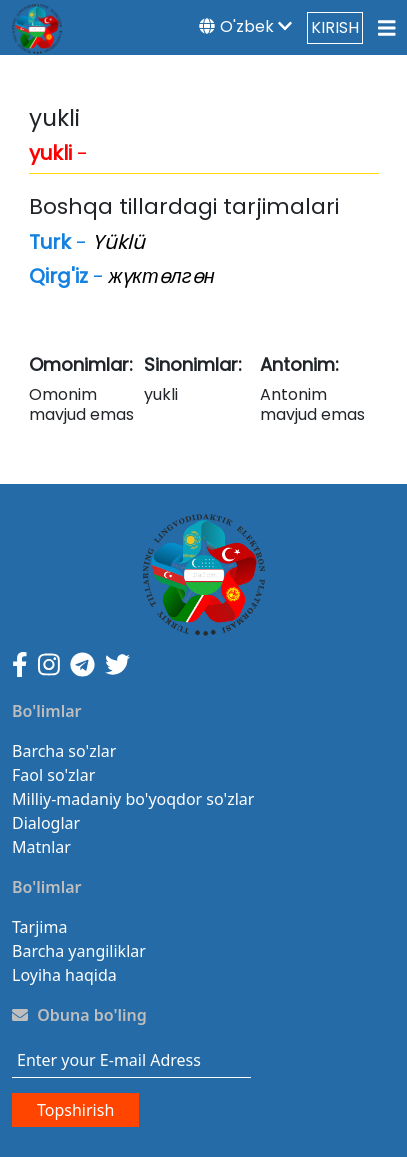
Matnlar (41, 847)
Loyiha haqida (64, 975)
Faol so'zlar (53, 775)
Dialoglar (46, 823)
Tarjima (39, 927)
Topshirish (75, 1110)
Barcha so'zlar (64, 751)
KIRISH (335, 27)
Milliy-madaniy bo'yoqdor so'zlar (133, 799)
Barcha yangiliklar (79, 951)
